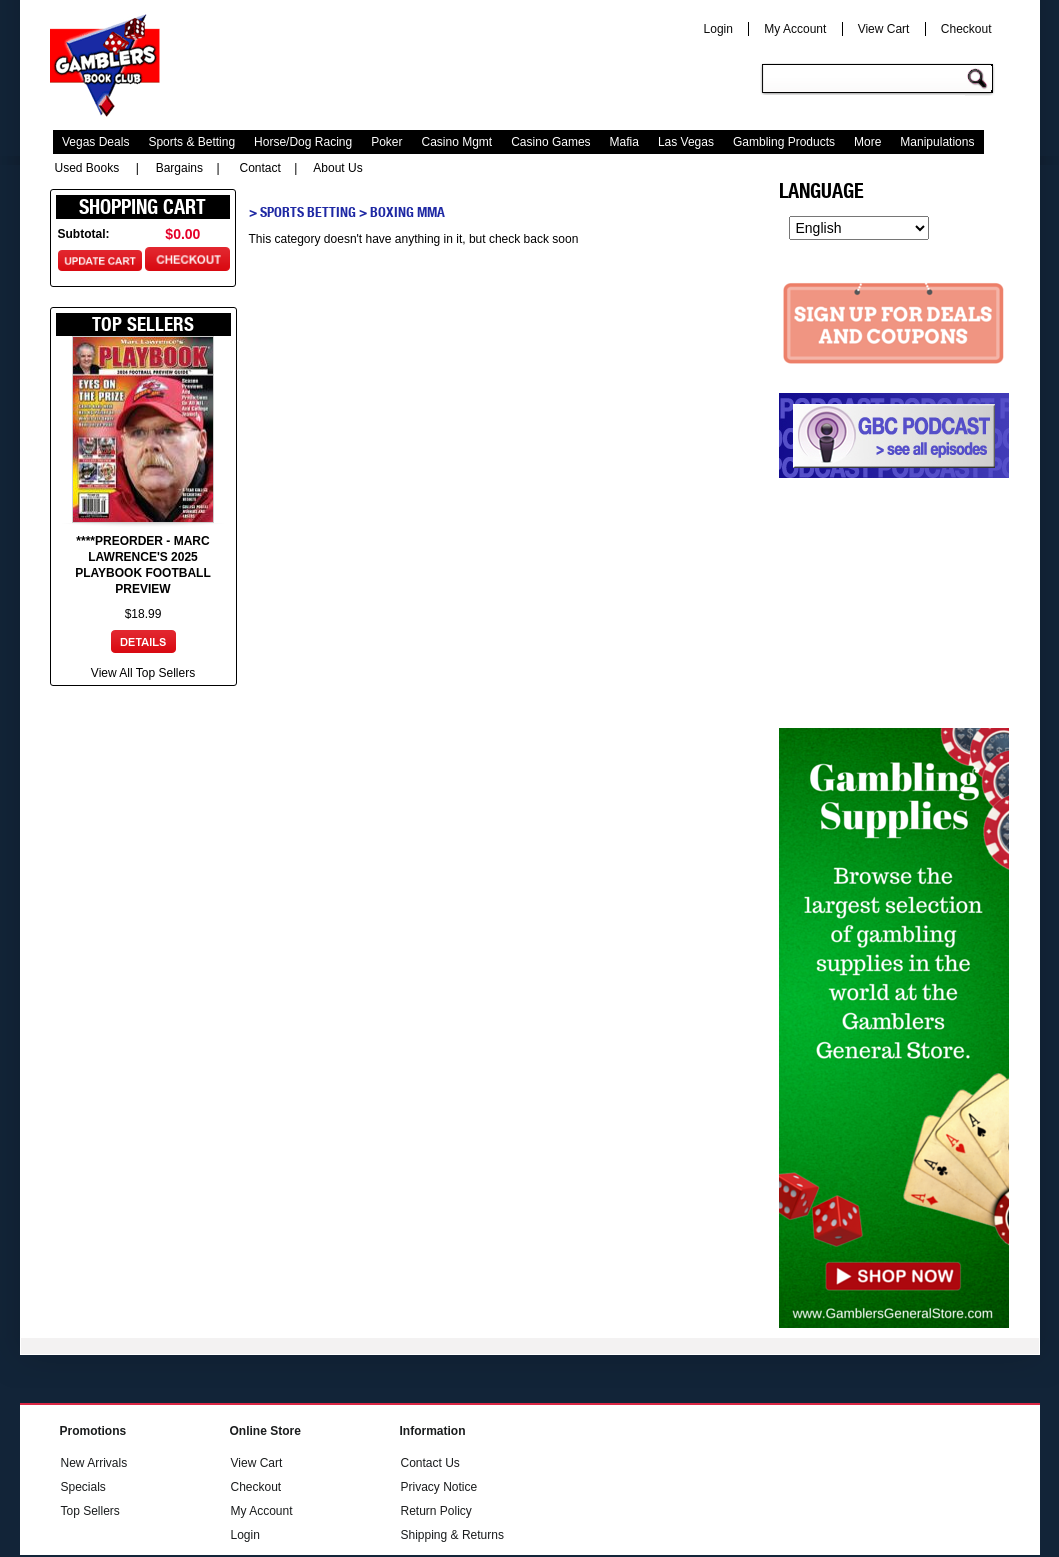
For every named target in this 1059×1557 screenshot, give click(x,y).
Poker (386, 142)
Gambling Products (784, 142)
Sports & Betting (191, 142)
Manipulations (937, 142)
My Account (795, 29)
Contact (260, 168)
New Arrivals (94, 1463)
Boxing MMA (407, 212)
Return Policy (436, 1511)
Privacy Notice (439, 1487)
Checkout (966, 29)
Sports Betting (308, 212)
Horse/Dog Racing (303, 142)
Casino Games (550, 142)
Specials (83, 1487)
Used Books (87, 168)
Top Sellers (90, 1511)
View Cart (884, 29)
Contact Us (430, 1463)
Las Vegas (686, 142)
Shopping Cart (142, 207)
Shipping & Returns (452, 1535)
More (867, 142)
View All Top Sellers (143, 673)
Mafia (624, 142)
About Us (337, 168)
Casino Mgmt (457, 142)
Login (718, 29)
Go (980, 79)
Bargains (179, 168)
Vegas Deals (95, 142)
